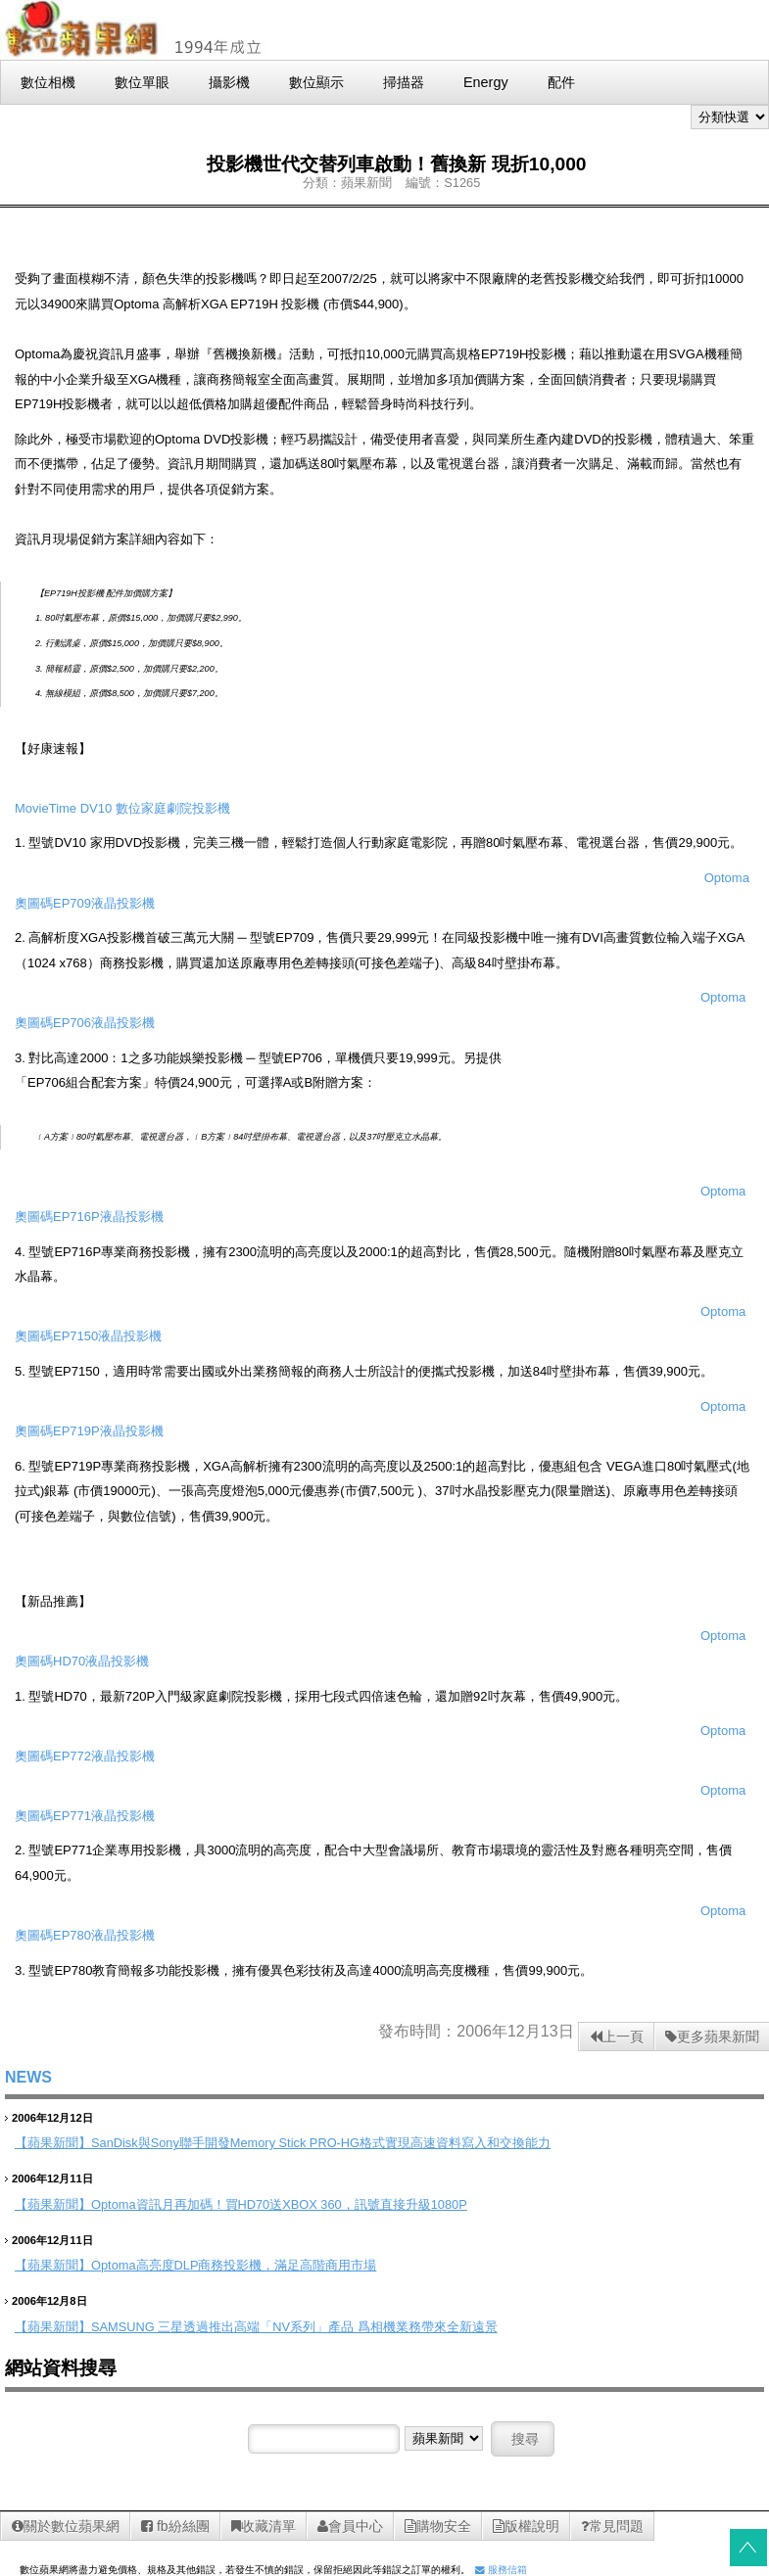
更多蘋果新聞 (712, 2036)
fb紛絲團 (175, 2526)
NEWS (28, 2077)
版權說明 (526, 2526)
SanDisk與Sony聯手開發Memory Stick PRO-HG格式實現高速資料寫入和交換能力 (321, 2142)
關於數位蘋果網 (66, 2526)
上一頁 (617, 2036)
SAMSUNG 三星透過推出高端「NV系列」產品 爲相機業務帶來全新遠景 (294, 2326)
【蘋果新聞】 (53, 2142)
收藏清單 (263, 2526)
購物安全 (438, 2526)
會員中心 (350, 2526)
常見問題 (612, 2526)
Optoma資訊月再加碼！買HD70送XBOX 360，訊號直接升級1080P (279, 2204)
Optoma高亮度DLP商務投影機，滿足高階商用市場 (233, 2265)
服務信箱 (501, 2569)
